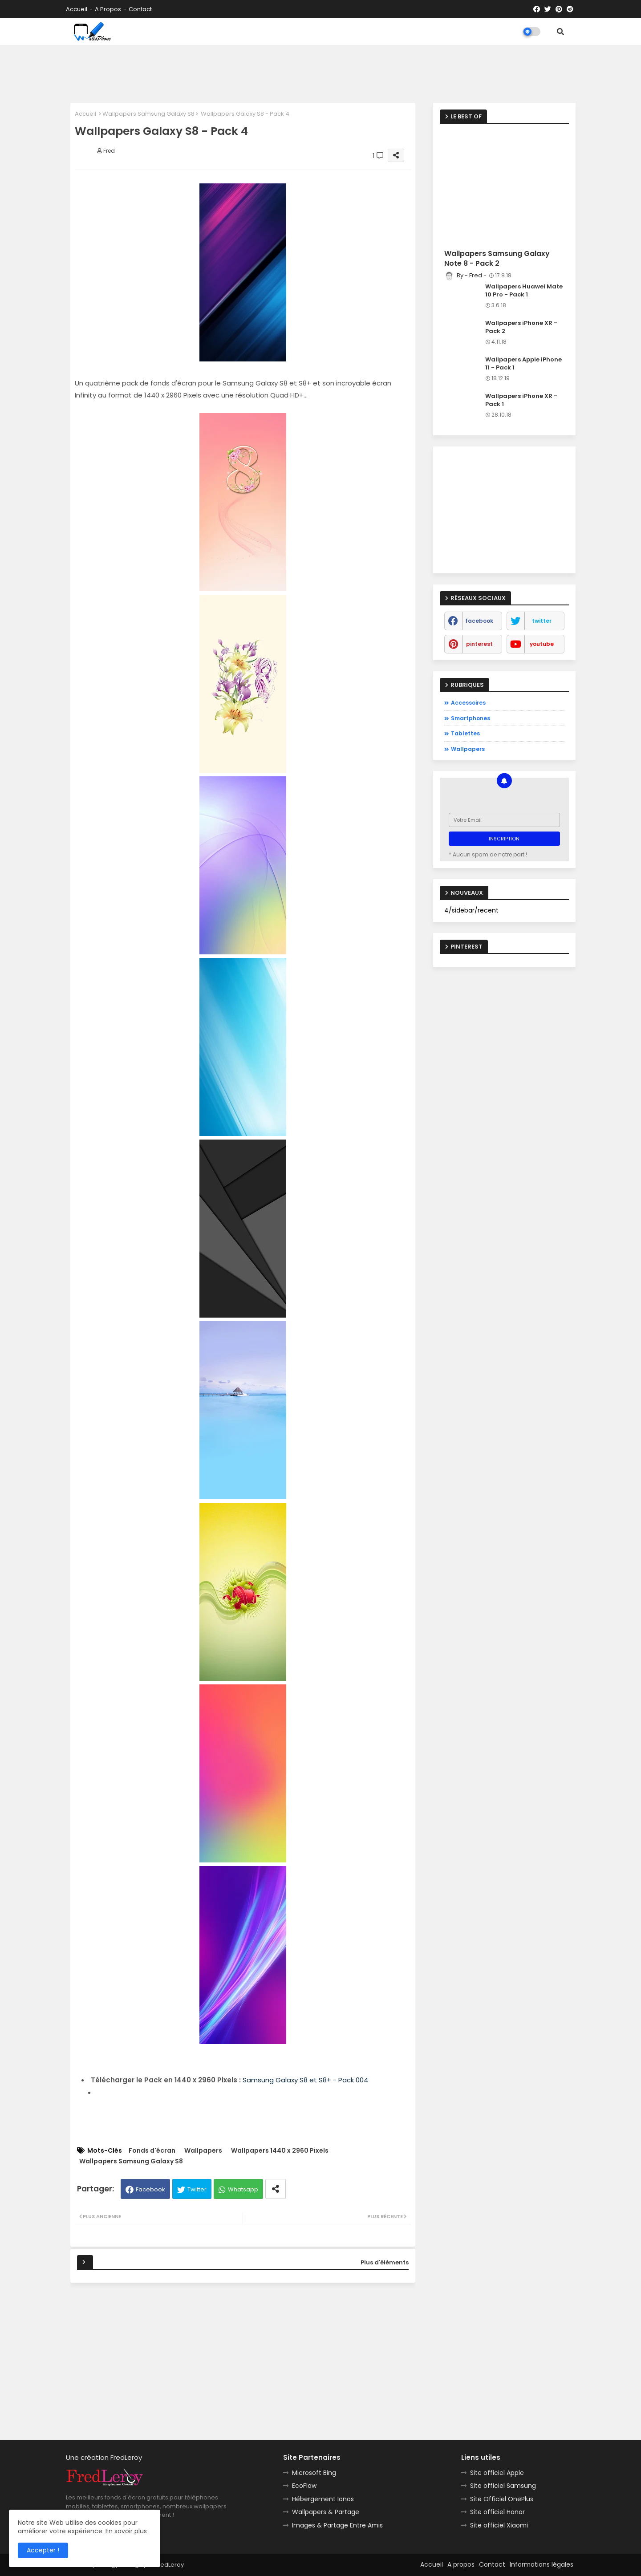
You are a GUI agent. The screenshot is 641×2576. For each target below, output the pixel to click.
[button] (560, 32)
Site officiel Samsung (503, 2485)
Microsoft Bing (314, 2472)
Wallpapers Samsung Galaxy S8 (148, 114)
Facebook (150, 2189)
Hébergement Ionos (323, 2499)
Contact (140, 9)
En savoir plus (126, 2531)
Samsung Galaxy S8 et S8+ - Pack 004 (305, 2080)
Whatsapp (243, 2189)
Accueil (76, 9)
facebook (479, 621)
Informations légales (541, 2564)
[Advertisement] (320, 72)
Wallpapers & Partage (325, 2511)
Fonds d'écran (152, 2150)
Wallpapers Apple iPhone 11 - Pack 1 (523, 364)
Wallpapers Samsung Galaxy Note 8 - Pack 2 (497, 258)
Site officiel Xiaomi (499, 2525)
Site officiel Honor (497, 2511)
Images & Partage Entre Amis (337, 2525)
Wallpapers (203, 2150)
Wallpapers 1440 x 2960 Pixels (280, 2150)
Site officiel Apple (497, 2472)
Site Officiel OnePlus (501, 2499)
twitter (542, 621)
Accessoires (468, 702)
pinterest (479, 644)
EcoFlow (304, 2485)
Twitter (197, 2189)
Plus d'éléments (385, 2262)
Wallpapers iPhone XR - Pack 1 (521, 400)
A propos (108, 9)
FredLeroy (169, 2564)
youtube (542, 644)
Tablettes (465, 733)
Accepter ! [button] (43, 2550)
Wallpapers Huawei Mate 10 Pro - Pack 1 (524, 291)
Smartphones (470, 718)
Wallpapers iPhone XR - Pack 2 (521, 327)
